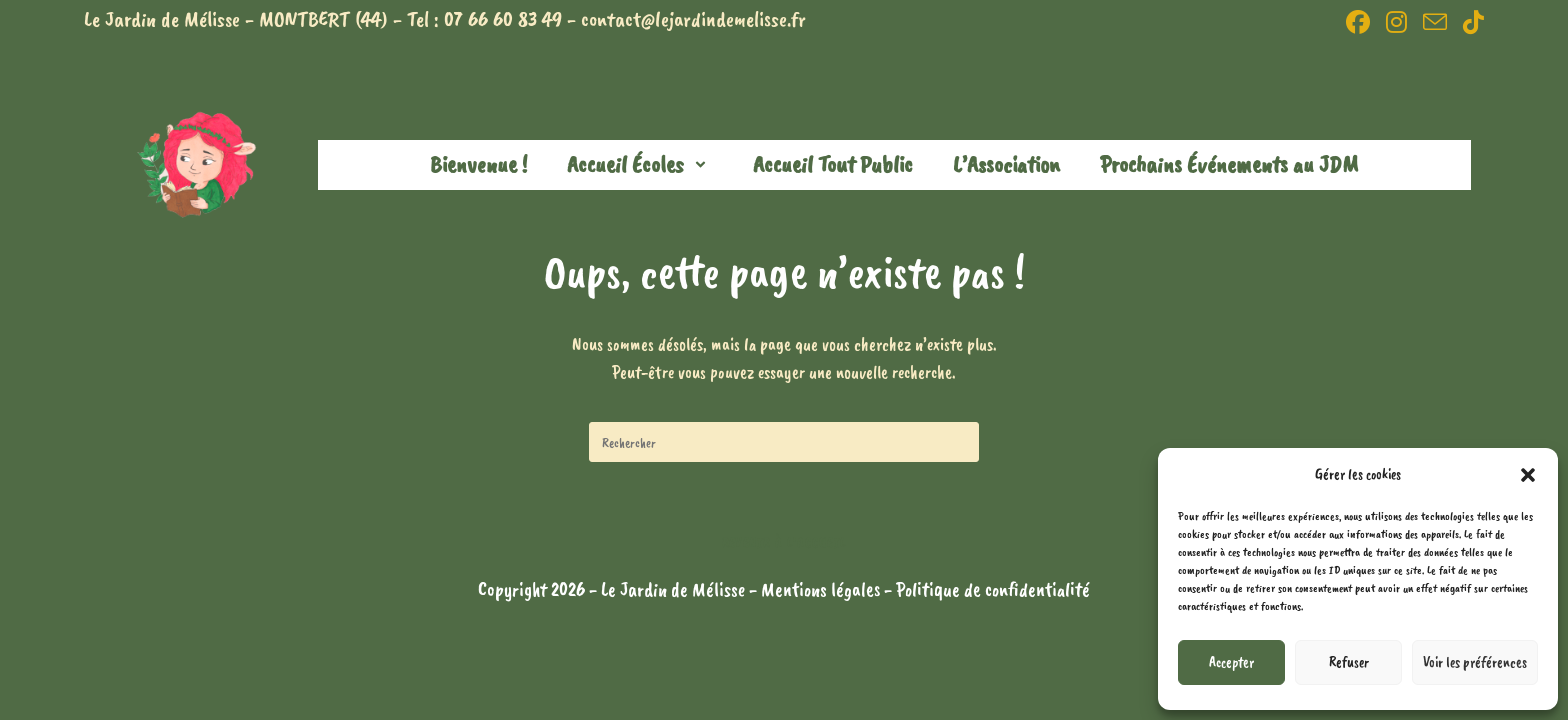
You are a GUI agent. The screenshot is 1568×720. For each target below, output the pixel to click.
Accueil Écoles (640, 164)
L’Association (1006, 164)
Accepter (1231, 662)
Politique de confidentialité (993, 589)
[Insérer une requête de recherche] (784, 442)
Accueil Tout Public (833, 164)
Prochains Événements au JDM (1229, 164)
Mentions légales (822, 589)
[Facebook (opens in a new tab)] (1358, 22)
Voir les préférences (1475, 662)
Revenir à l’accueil (784, 543)
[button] (1528, 475)
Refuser (1349, 662)
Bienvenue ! (478, 164)
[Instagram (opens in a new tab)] (1396, 22)
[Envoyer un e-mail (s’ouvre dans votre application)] (1435, 22)
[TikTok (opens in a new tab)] (1469, 22)
